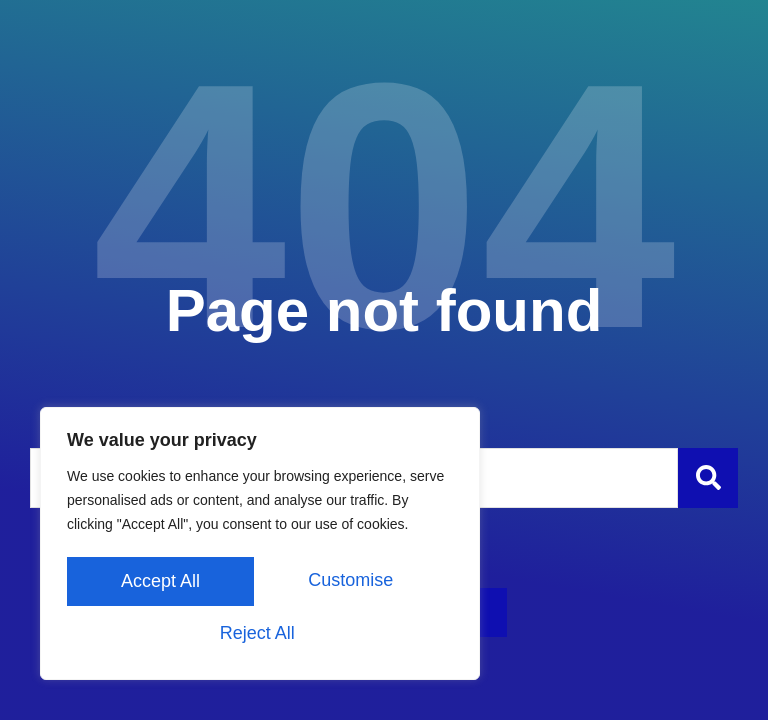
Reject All (354, 583)
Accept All (259, 633)
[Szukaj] (708, 478)
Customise (161, 583)
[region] (260, 547)
